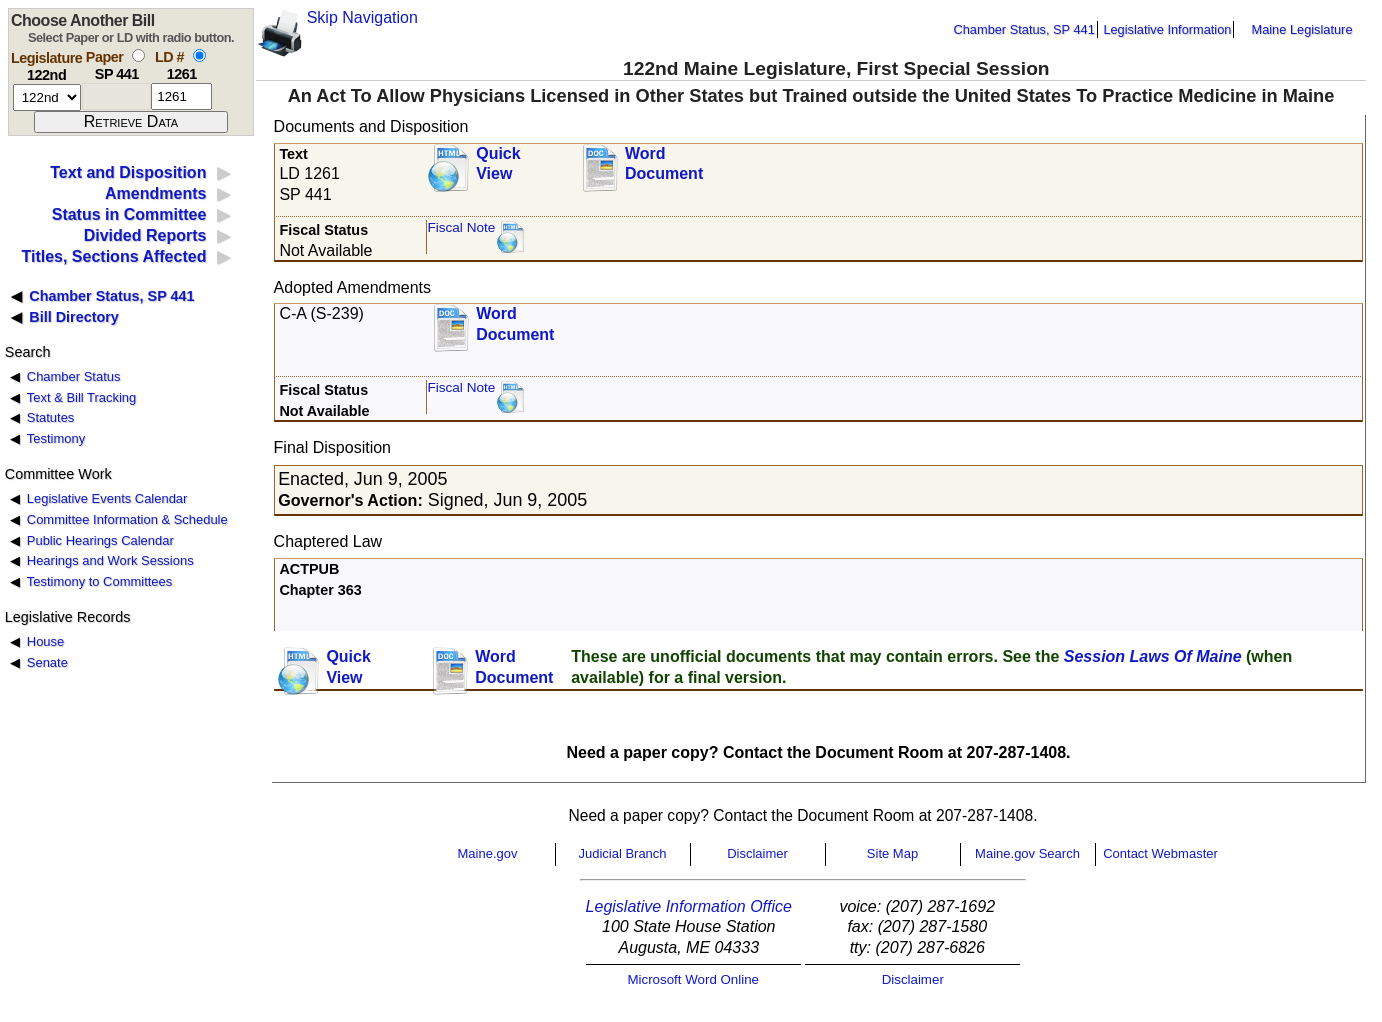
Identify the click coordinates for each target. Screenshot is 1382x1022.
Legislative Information (1167, 29)
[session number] (47, 97)
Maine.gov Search (1027, 853)
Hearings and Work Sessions (110, 560)
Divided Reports (145, 235)
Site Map (892, 853)
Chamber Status (74, 376)
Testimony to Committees (99, 581)
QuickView (498, 164)
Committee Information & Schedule (127, 519)
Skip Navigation (362, 17)
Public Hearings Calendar (100, 540)
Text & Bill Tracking (81, 397)
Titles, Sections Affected (113, 256)
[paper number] (116, 96)
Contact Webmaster (1160, 853)
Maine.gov (488, 853)
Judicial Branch (622, 853)
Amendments (155, 193)
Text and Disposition (128, 172)
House (45, 641)
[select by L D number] (199, 55)
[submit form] (131, 122)
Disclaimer (757, 853)
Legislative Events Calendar (107, 498)
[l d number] (181, 96)
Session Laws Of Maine (1153, 656)
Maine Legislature (1301, 29)
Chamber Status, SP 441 (1024, 29)
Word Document (664, 164)
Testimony (56, 438)
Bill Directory (74, 317)
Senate (47, 662)
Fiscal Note (461, 227)
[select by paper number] (138, 55)
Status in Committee (129, 214)
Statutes (51, 417)
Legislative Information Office (689, 906)
